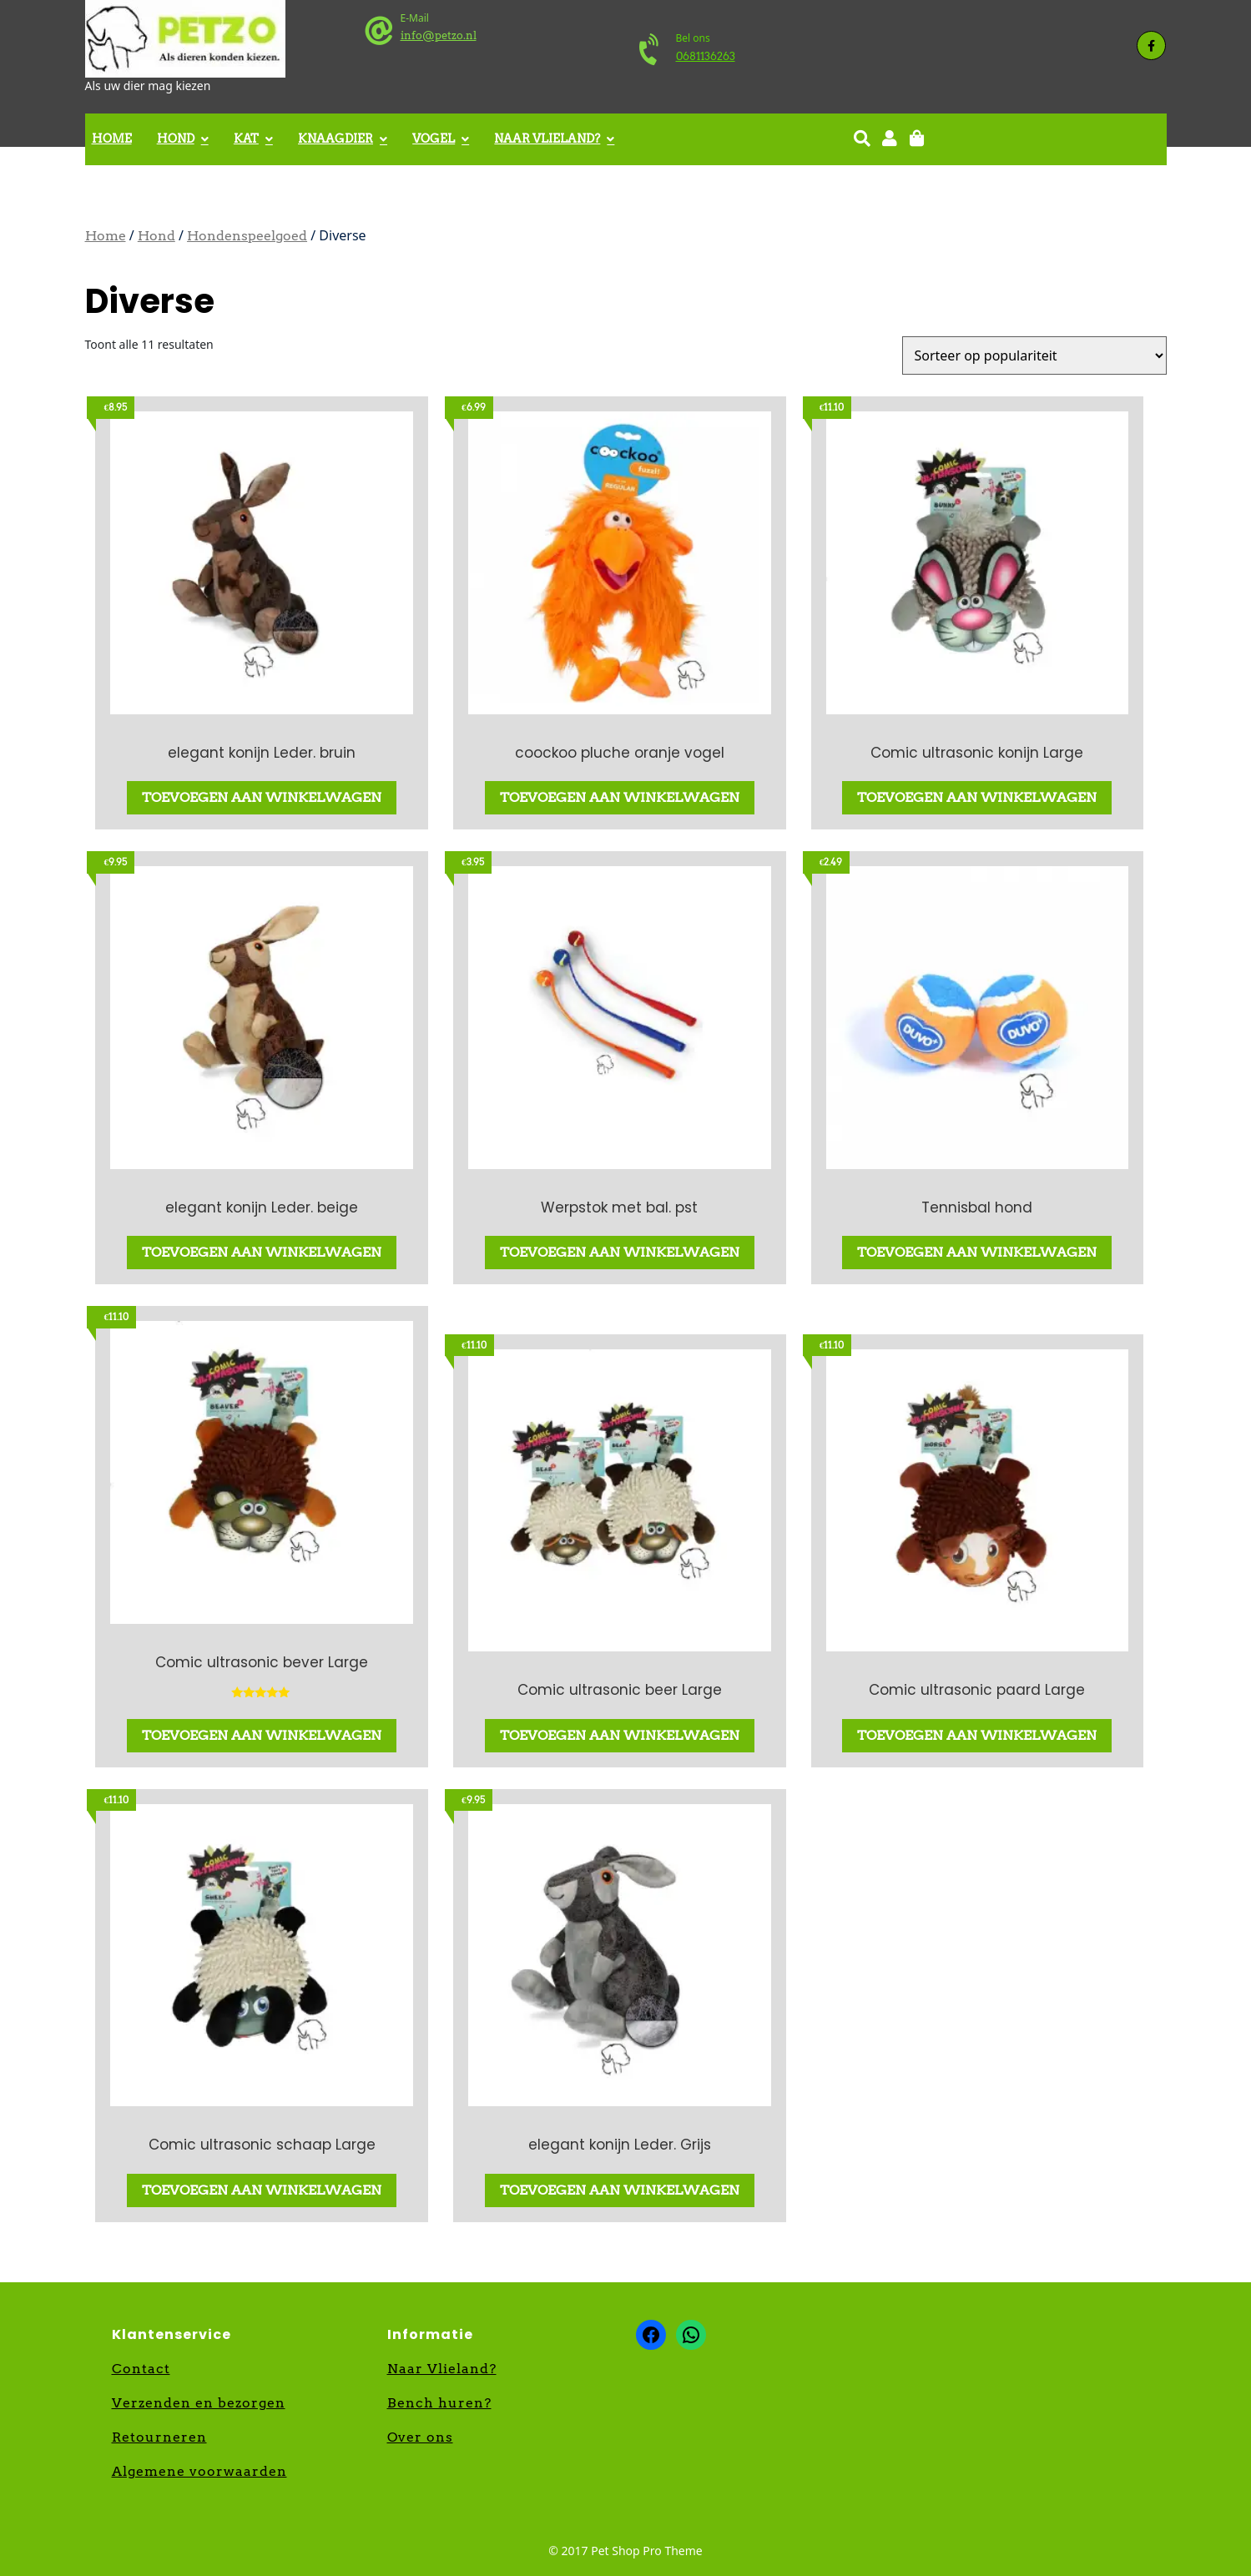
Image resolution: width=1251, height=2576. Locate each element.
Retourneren (159, 2437)
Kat (246, 138)
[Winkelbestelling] (1034, 355)
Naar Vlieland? (547, 138)
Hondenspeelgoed (247, 236)
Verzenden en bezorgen (198, 2403)
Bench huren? (439, 2403)
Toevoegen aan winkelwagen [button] (261, 797)
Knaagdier (335, 138)
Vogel (433, 138)
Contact (141, 2369)
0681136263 (705, 56)
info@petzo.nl (439, 35)
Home (112, 138)
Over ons (420, 2437)
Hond (175, 138)
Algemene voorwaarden (199, 2471)
